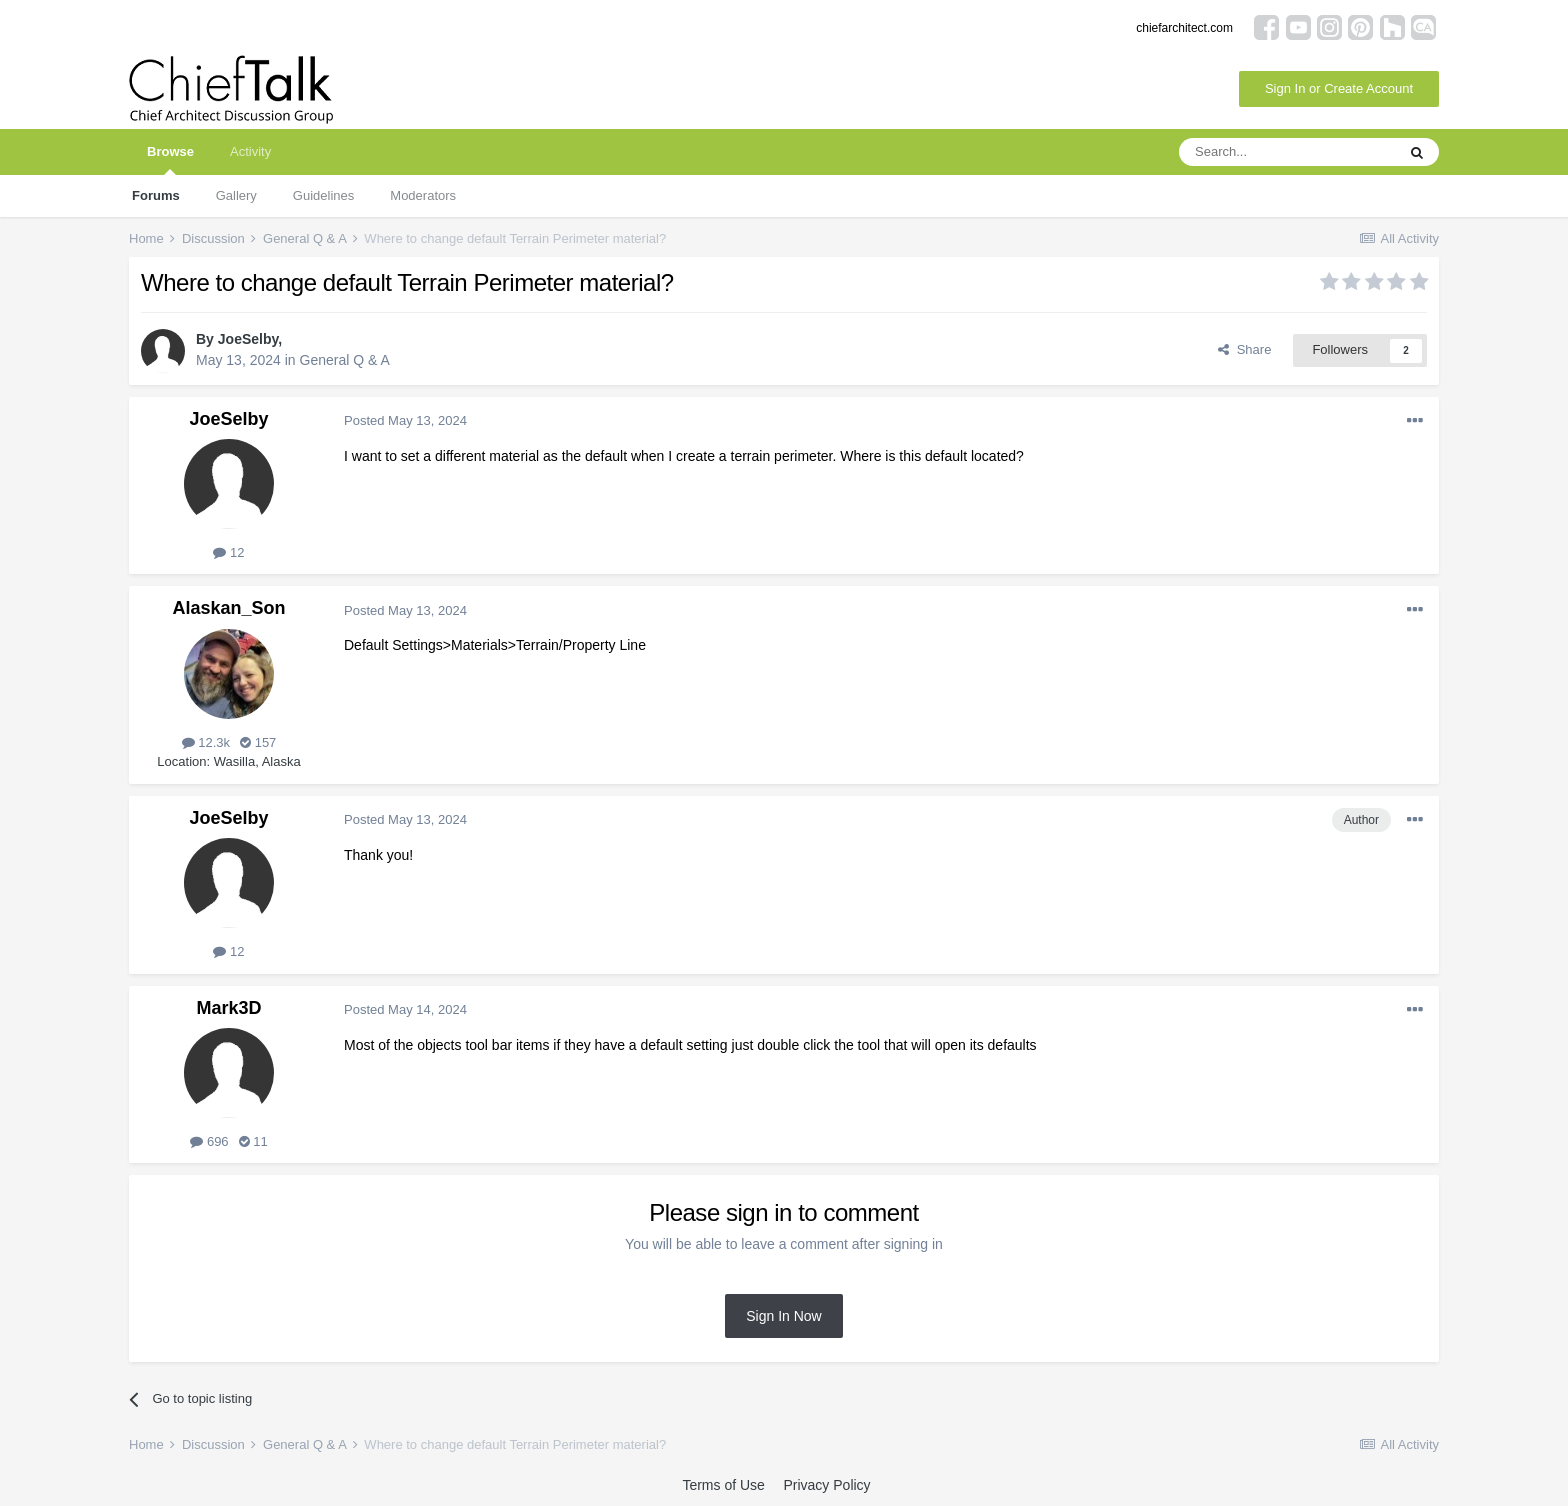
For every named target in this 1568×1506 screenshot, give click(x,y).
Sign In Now (783, 1316)
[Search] (1287, 152)
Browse (170, 159)
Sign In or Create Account (1339, 88)
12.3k (206, 742)
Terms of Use (723, 1485)
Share (1244, 349)
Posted (405, 420)
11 (253, 1141)
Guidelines (323, 195)
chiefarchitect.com (1184, 28)
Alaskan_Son (228, 608)
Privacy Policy (826, 1485)
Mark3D (228, 1008)
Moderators (423, 195)
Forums (156, 195)
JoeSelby (248, 339)
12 (228, 552)
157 (258, 742)
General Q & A (345, 360)
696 (209, 1141)
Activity (250, 151)
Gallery (236, 195)
